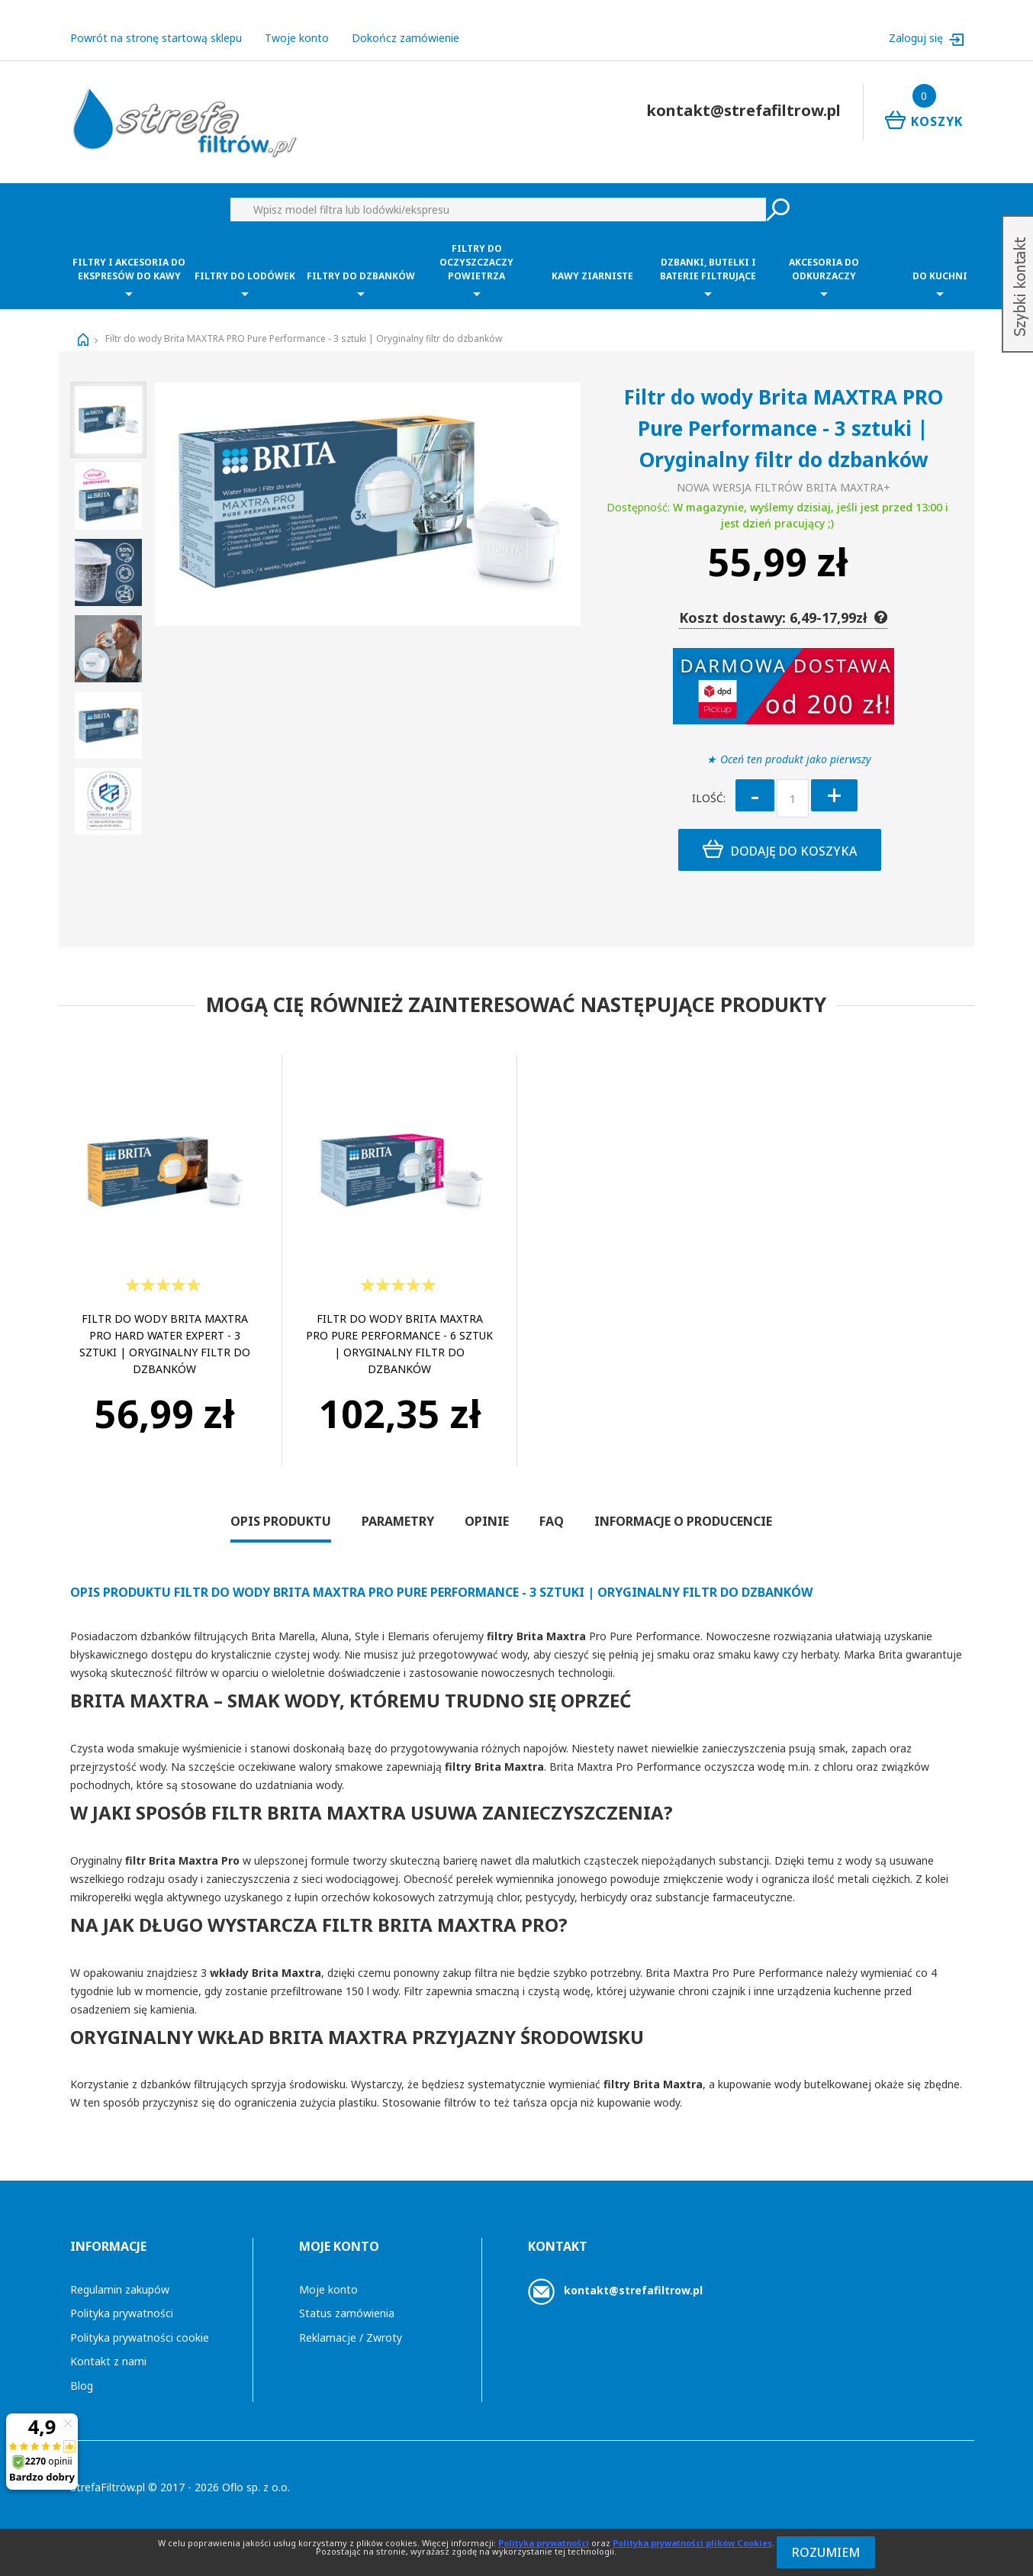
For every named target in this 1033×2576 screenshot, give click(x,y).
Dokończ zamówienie (405, 38)
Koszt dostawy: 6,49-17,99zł (783, 617)
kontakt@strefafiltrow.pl (633, 2290)
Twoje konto (297, 38)
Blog (81, 2385)
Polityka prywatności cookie (139, 2337)
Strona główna (83, 339)
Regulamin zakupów (119, 2289)
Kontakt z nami (108, 2361)
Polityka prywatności (121, 2313)
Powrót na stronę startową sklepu (156, 38)
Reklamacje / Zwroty (350, 2337)
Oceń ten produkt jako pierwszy (795, 759)
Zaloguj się (917, 38)
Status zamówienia (346, 2313)
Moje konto (328, 2289)
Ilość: (709, 798)
